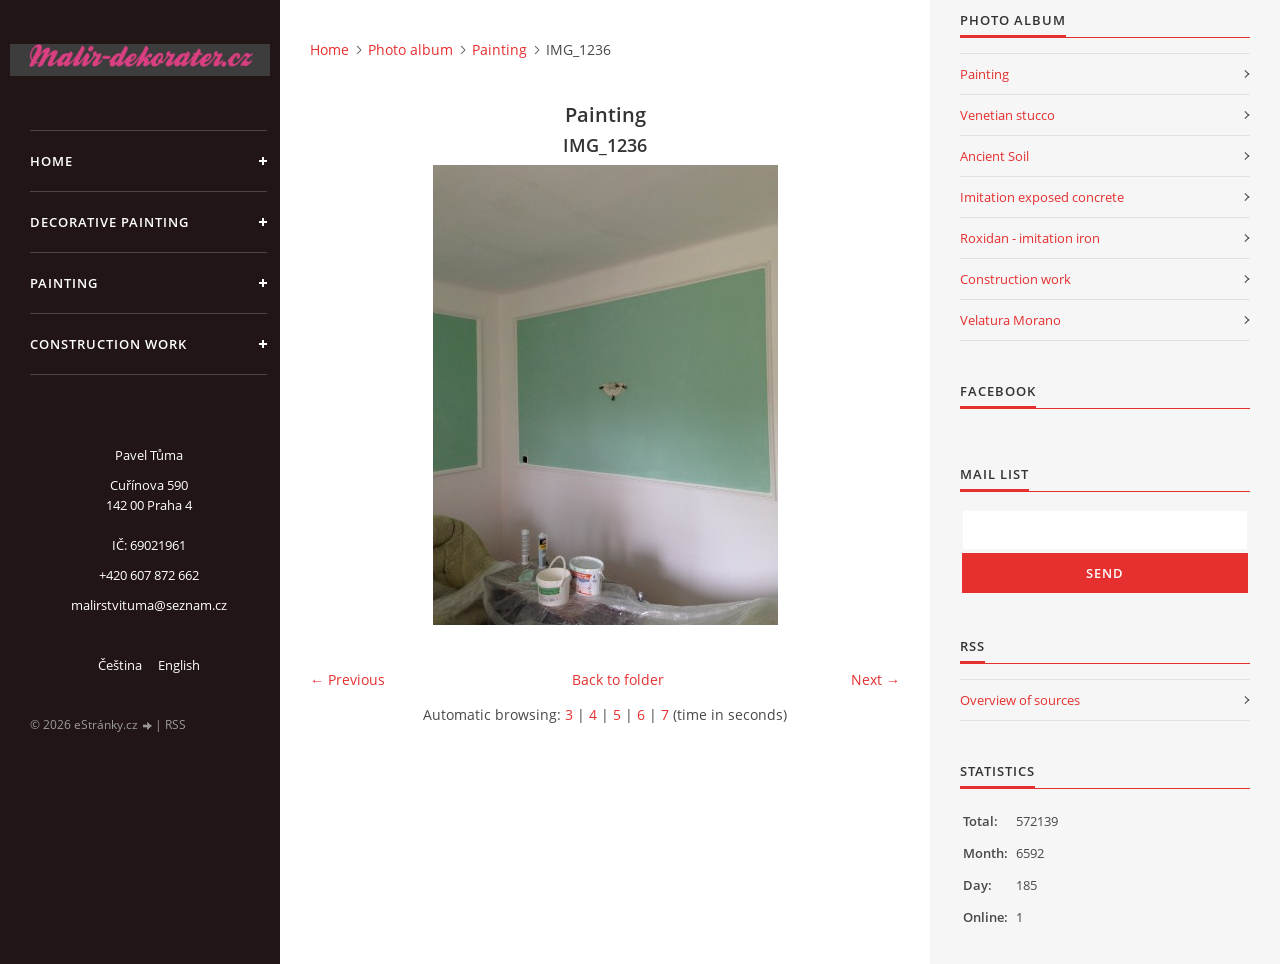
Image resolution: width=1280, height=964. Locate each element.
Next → (875, 679)
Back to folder (618, 679)
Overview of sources (1020, 700)
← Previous (347, 679)
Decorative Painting (109, 222)
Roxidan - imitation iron (1030, 238)
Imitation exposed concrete (1042, 197)
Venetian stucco (1007, 115)
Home (51, 161)
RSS (175, 724)
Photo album (410, 49)
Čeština (120, 665)
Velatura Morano (1010, 320)
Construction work (108, 344)
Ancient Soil (994, 156)
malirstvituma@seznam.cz (149, 605)
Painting (64, 283)
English (179, 665)
